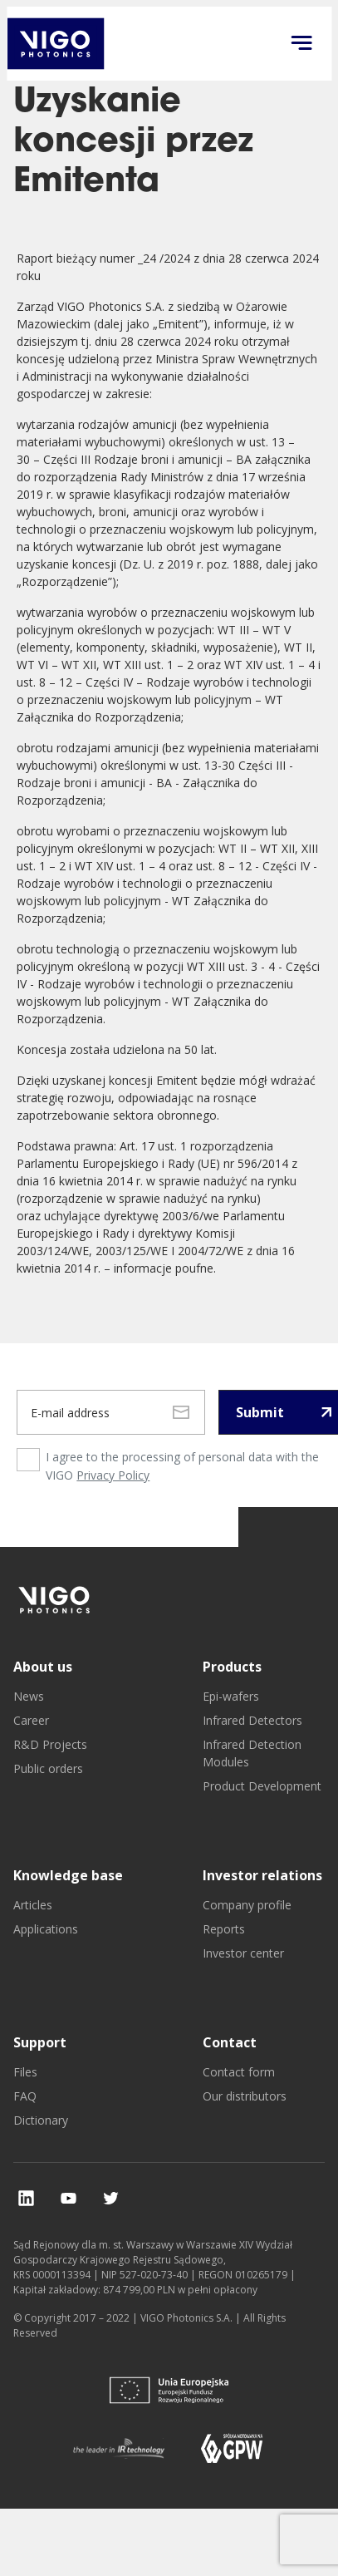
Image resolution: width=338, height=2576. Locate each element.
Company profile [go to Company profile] (247, 1905)
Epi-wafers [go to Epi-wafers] (231, 1696)
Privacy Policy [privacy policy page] (112, 1475)
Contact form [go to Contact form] (239, 2072)
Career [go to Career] (31, 1720)
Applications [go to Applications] (45, 1929)
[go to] (54, 1600)
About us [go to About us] (42, 1666)
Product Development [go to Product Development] (262, 1786)
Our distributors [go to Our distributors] (245, 2096)
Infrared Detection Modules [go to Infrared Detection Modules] (252, 1753)
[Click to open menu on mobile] (301, 44)
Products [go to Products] (232, 1666)
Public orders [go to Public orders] (48, 1768)
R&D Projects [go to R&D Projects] (50, 1744)
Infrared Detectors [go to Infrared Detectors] (252, 1720)
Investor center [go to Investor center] (243, 1953)
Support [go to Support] (39, 2042)
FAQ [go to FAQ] (25, 2096)
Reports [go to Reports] (224, 1929)
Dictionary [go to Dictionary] (40, 2120)
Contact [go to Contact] (230, 2042)
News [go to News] (28, 1696)
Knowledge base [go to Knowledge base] (68, 1875)
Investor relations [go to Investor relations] (262, 1875)
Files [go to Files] (25, 2072)
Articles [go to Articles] (32, 1905)
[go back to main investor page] (55, 44)
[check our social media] (26, 2198)
